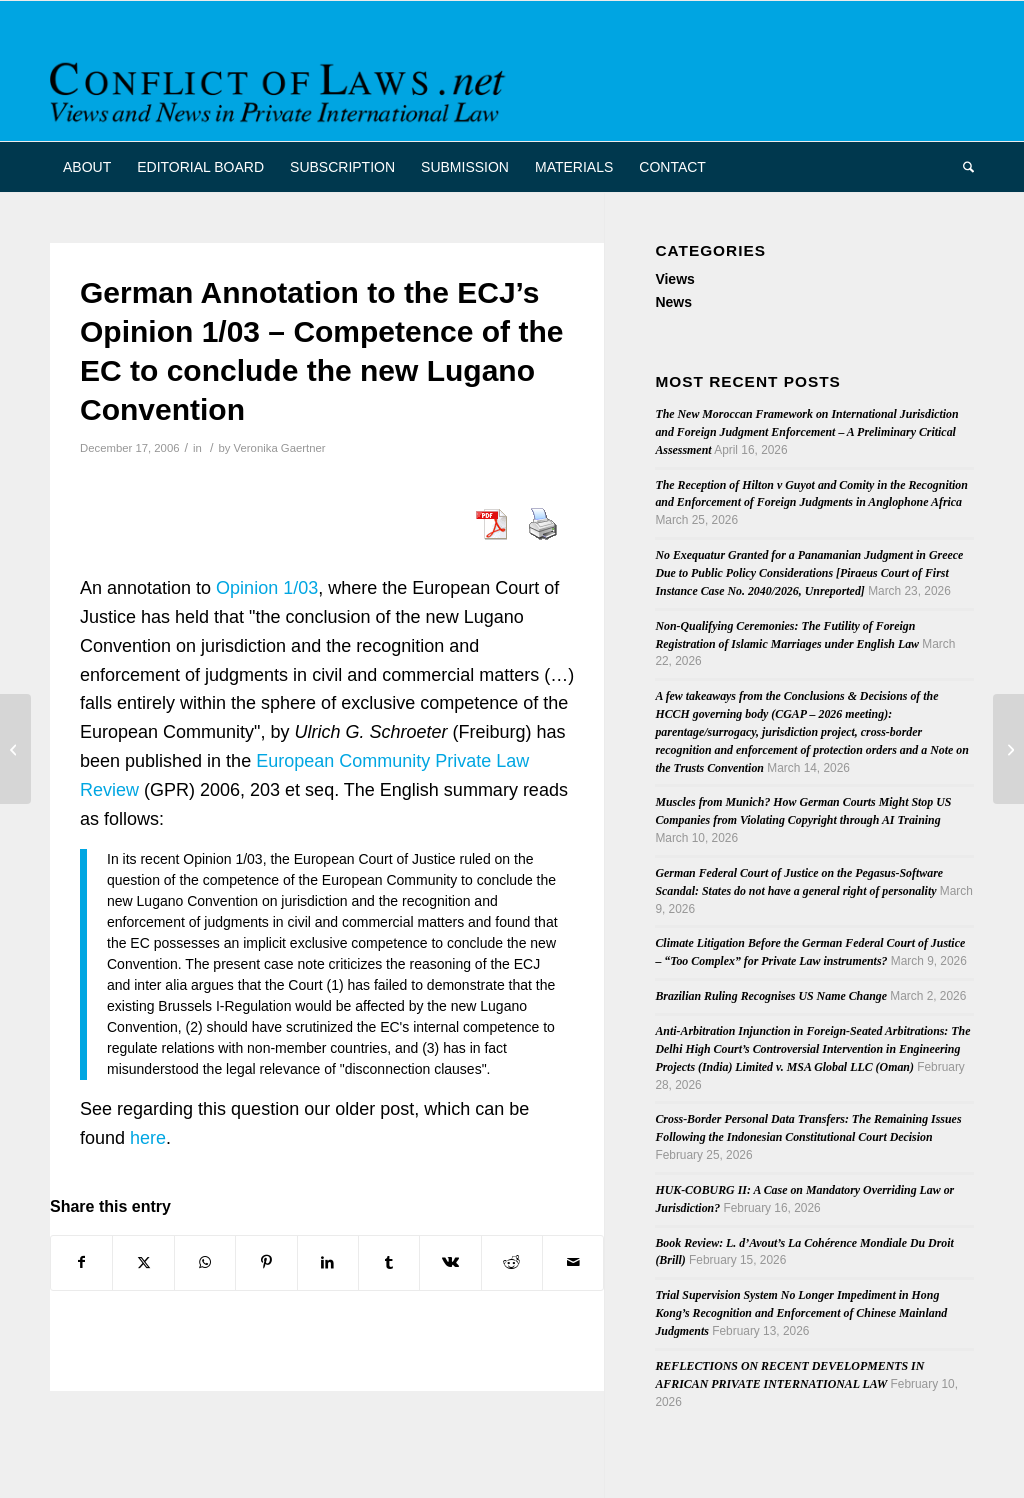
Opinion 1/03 (267, 588)
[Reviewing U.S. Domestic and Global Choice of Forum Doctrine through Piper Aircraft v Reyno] (15, 749)
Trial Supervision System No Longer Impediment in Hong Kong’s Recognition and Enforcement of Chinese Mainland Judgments (801, 1313)
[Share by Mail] (573, 1262)
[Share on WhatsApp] (205, 1262)
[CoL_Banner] (281, 88)
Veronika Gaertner (280, 448)
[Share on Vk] (450, 1262)
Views (674, 279)
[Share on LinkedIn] (328, 1262)
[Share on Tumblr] (389, 1262)
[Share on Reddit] (512, 1262)
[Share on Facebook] (81, 1262)
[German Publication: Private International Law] (1008, 749)
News (673, 302)
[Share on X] (143, 1262)
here (148, 1138)
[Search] (962, 167)
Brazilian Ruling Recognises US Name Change (771, 996)
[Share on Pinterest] (266, 1262)
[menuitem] (87, 167)
